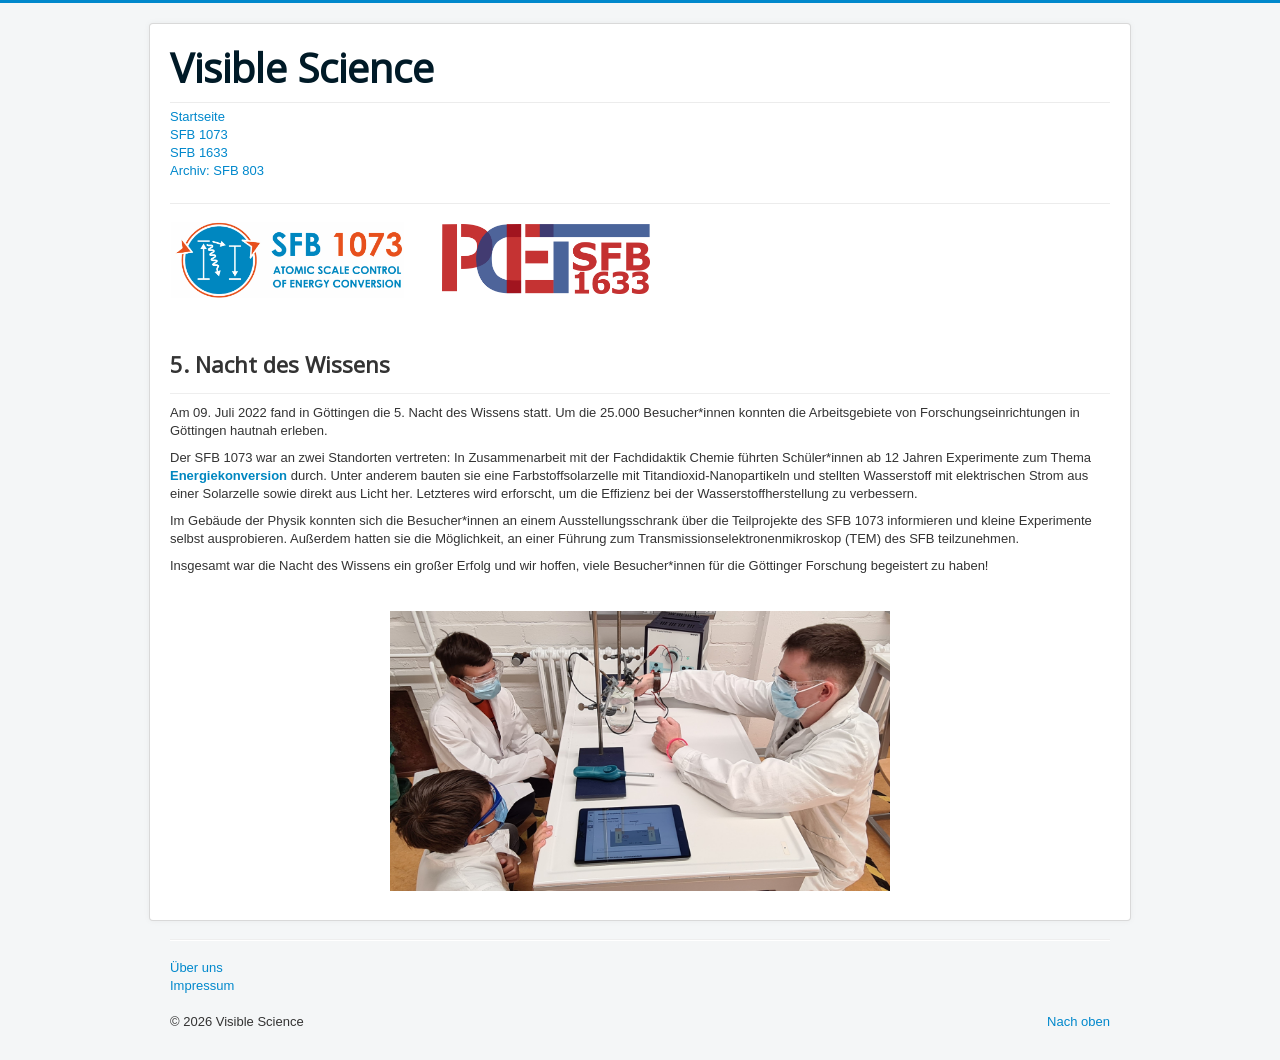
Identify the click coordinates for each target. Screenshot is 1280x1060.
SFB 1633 (199, 152)
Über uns (196, 967)
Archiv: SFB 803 (217, 170)
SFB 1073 (199, 134)
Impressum (202, 985)
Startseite (197, 116)
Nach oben (1078, 1021)
